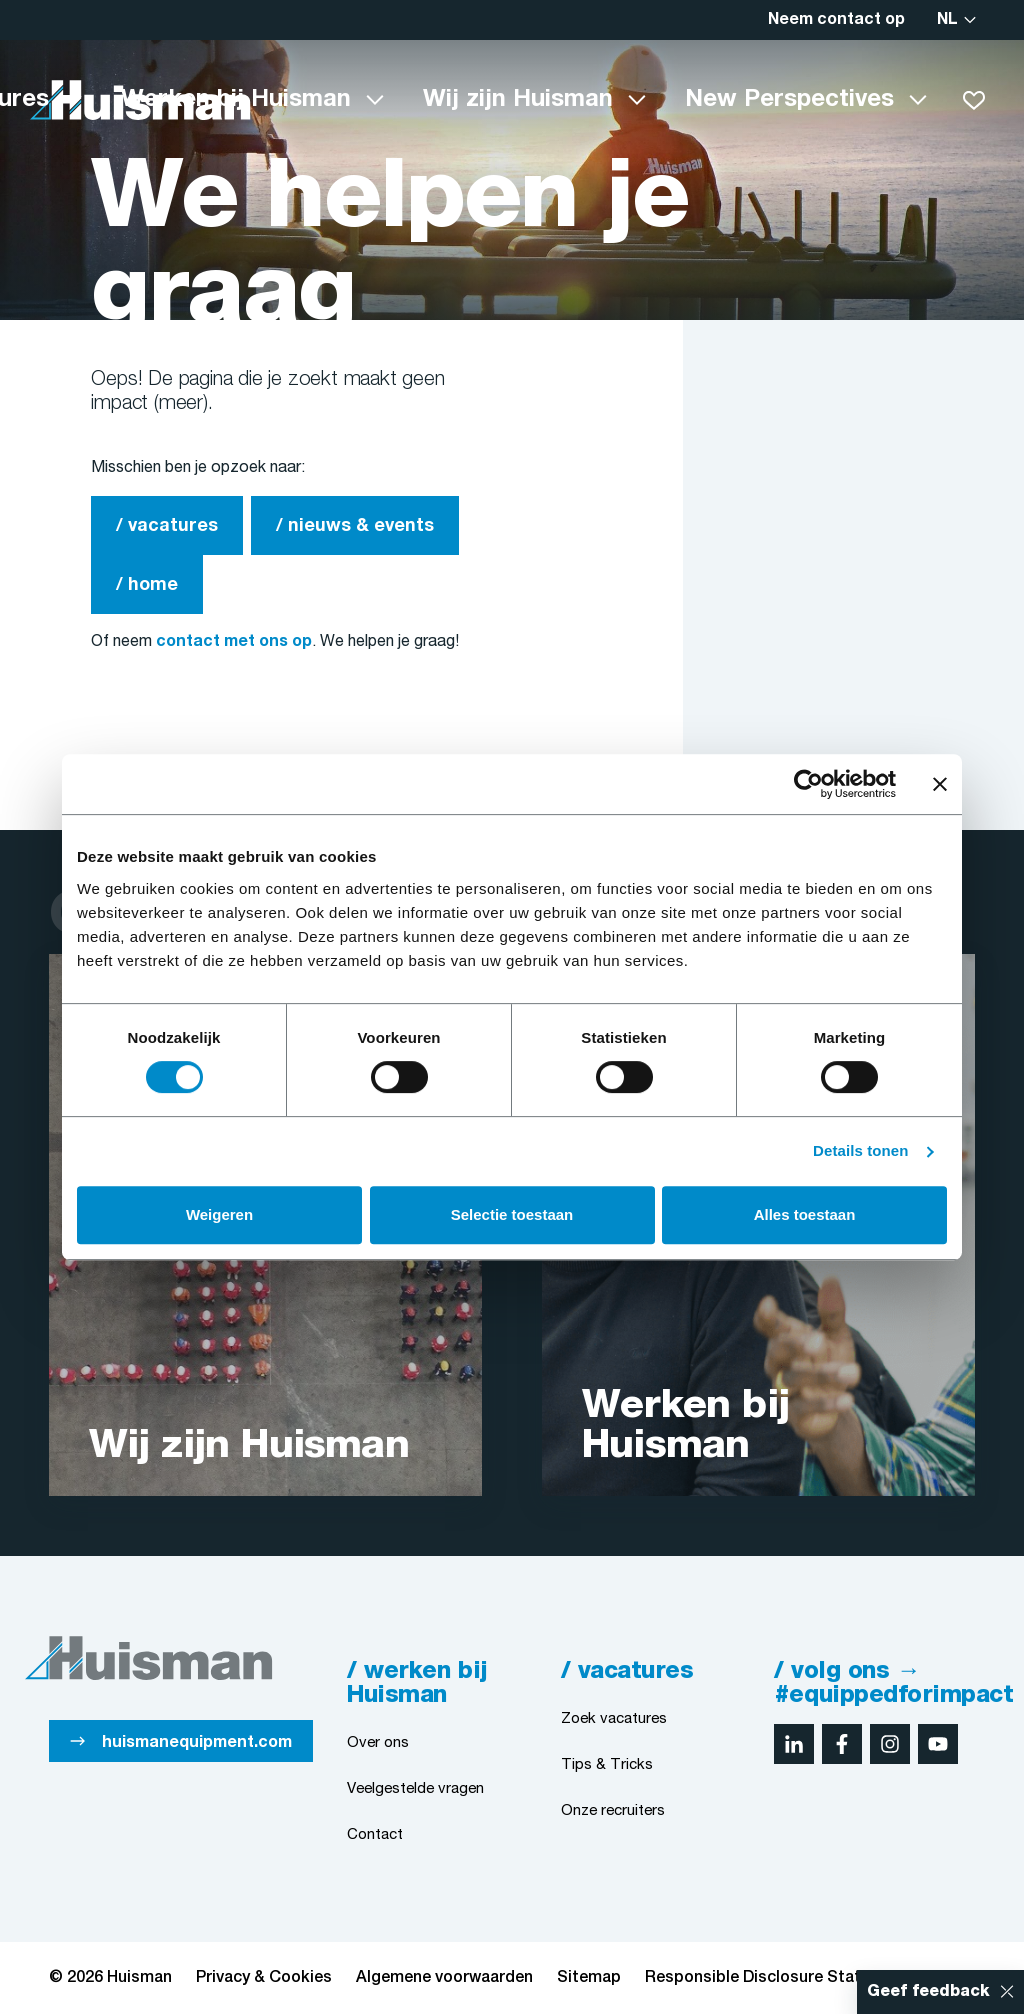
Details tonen (860, 1150)
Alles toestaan (805, 1214)
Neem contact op (836, 20)
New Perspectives (789, 100)
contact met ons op (234, 642)
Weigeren (219, 1214)
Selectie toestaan (512, 1214)
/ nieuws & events (355, 526)
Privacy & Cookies (264, 1978)
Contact (375, 1835)
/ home (147, 585)
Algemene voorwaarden (444, 1978)
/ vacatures (167, 526)
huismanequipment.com (197, 1743)
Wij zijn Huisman (518, 100)
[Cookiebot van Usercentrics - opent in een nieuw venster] (808, 784)
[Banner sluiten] (940, 784)
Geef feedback (928, 1992)
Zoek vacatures (614, 1719)
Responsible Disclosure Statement (777, 1978)
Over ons (378, 1743)
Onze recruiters (613, 1811)
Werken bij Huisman (236, 100)
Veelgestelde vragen (415, 1789)
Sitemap (589, 1978)
